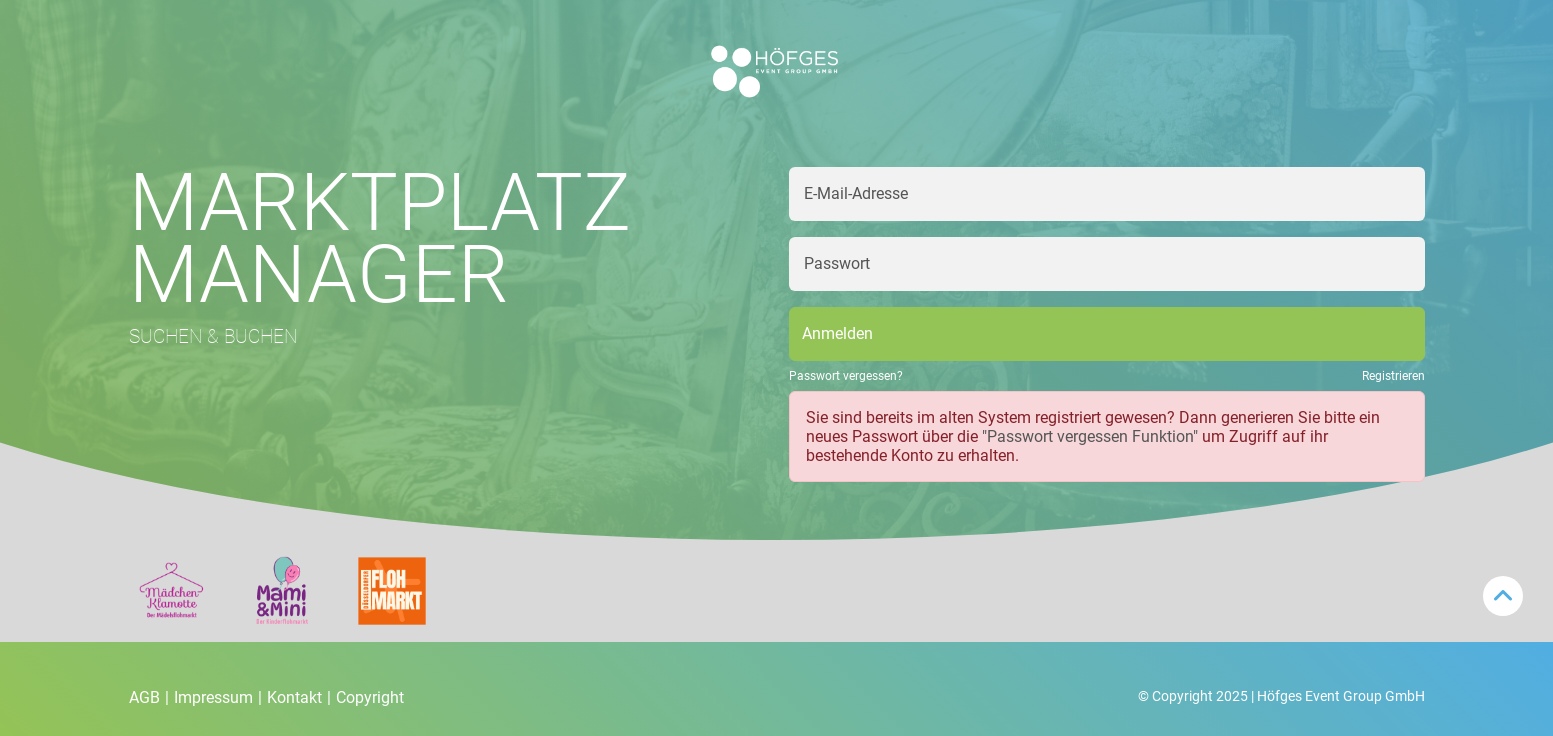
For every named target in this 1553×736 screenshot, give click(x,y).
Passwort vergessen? (846, 376)
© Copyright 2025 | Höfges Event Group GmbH (1281, 696)
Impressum (218, 697)
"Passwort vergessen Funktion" (1090, 436)
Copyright (370, 697)
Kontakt (299, 697)
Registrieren (1393, 376)
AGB (149, 697)
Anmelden (837, 333)
